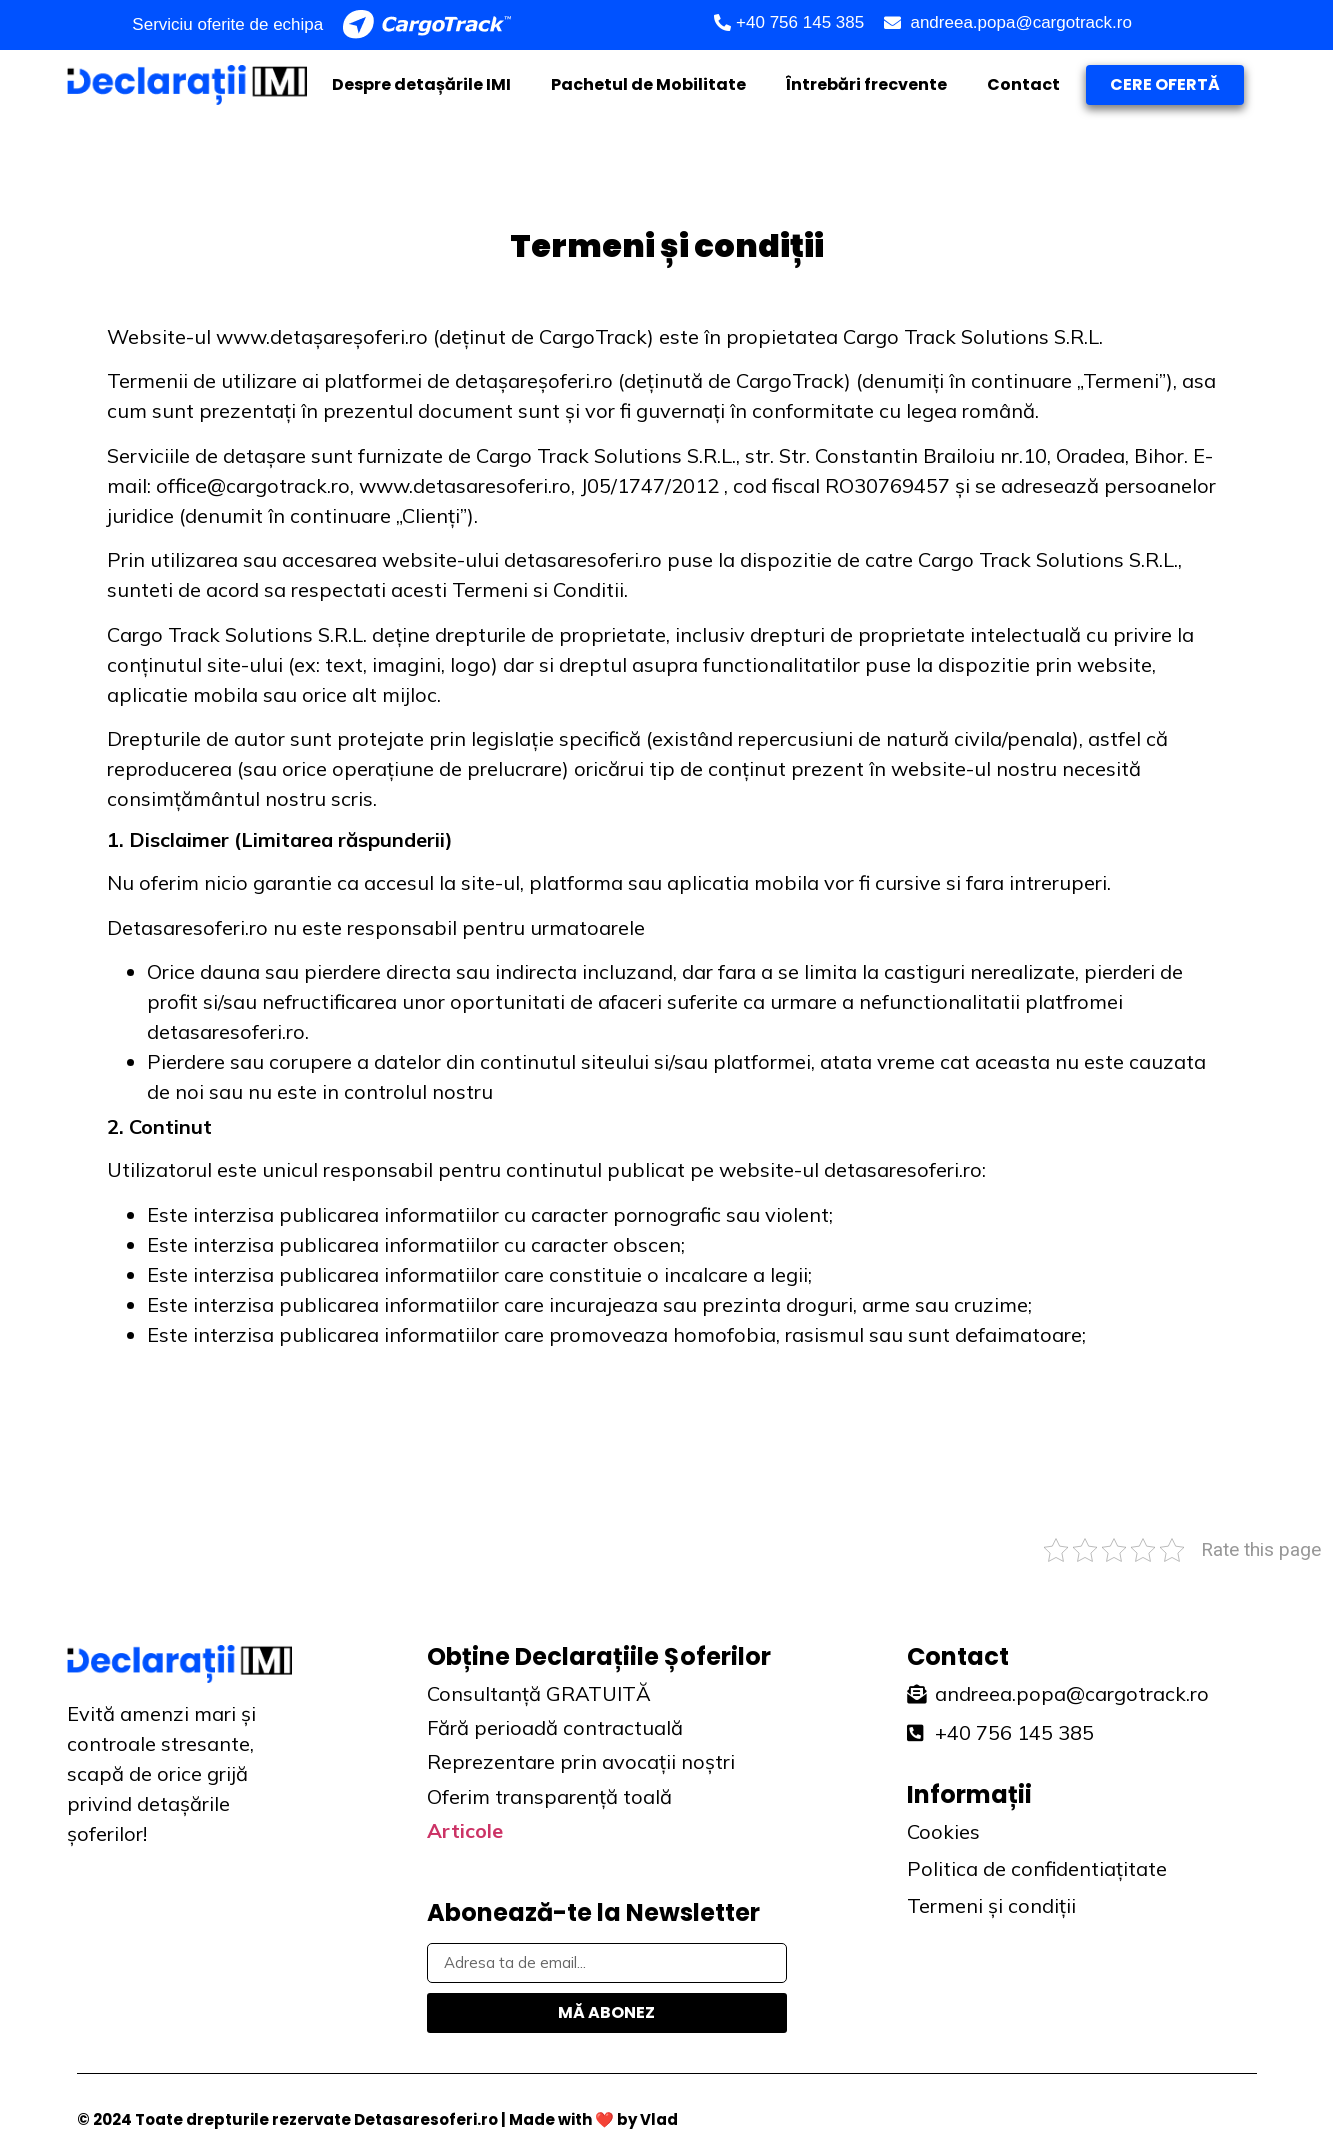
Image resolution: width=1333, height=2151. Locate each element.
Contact (1023, 84)
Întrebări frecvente (866, 84)
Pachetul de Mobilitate (648, 84)
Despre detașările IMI (421, 84)
